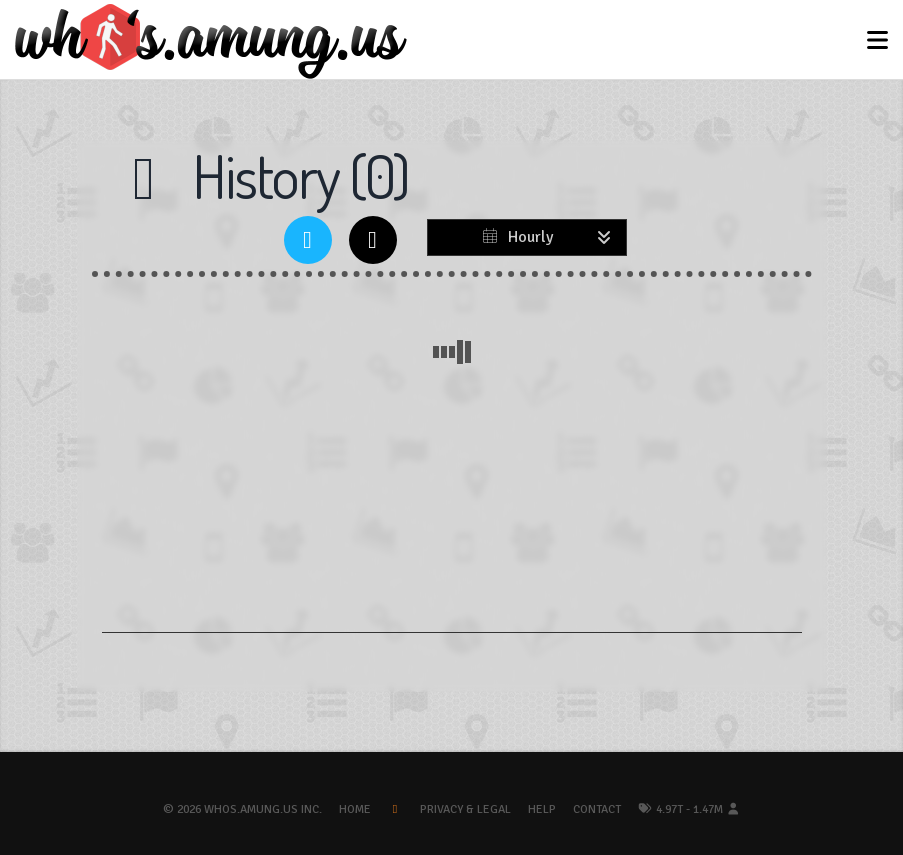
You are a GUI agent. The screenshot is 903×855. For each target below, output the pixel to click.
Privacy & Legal (465, 809)
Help (542, 809)
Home (355, 809)
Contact (597, 809)
